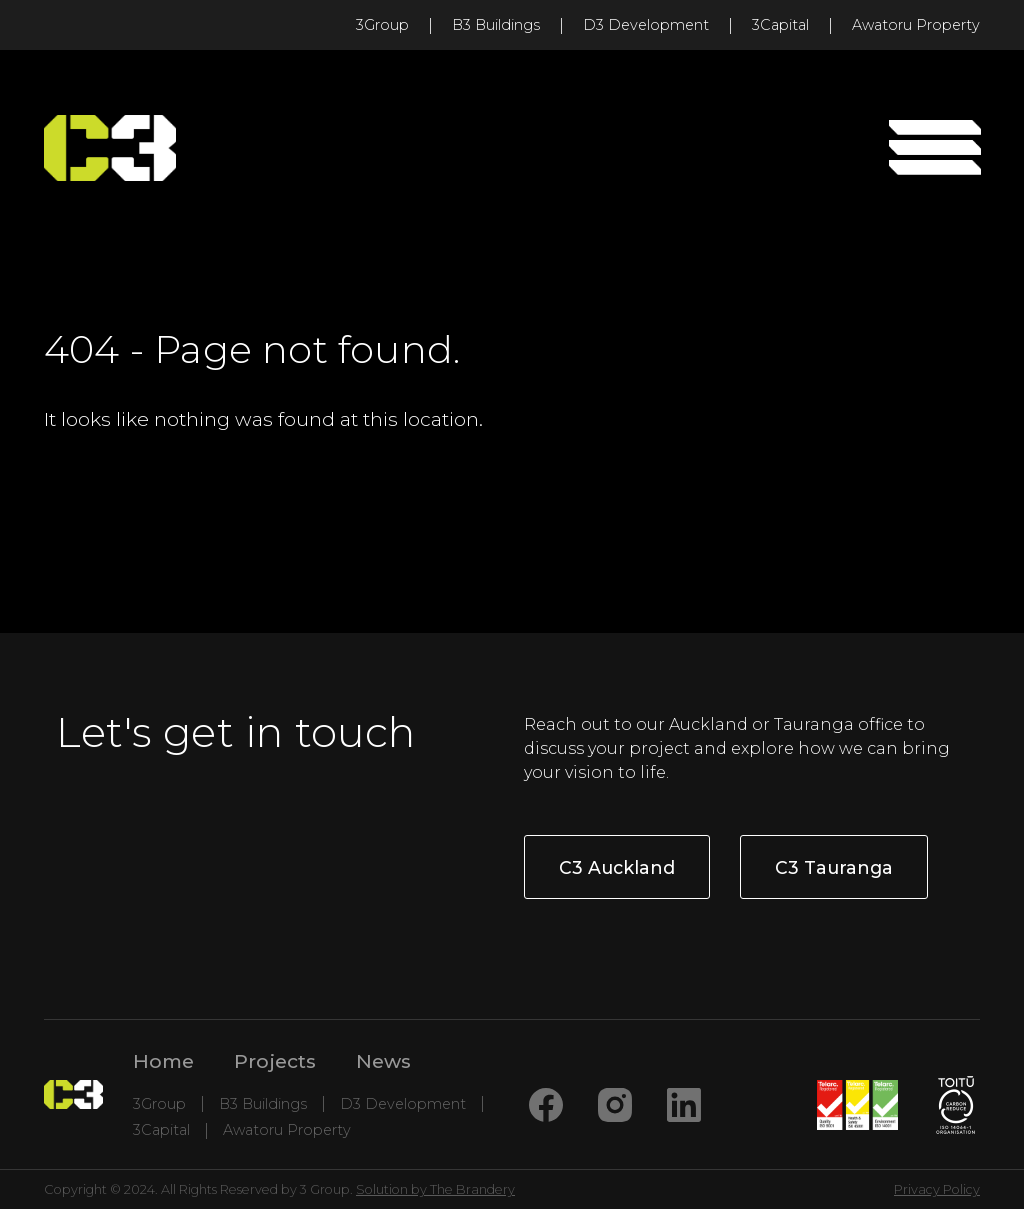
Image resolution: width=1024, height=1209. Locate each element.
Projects (275, 1061)
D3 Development (646, 25)
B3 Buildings (496, 25)
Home (163, 1061)
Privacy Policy (937, 1189)
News (383, 1061)
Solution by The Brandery (435, 1189)
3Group (382, 25)
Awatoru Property (916, 25)
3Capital (780, 25)
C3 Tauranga (834, 867)
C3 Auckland (617, 867)
